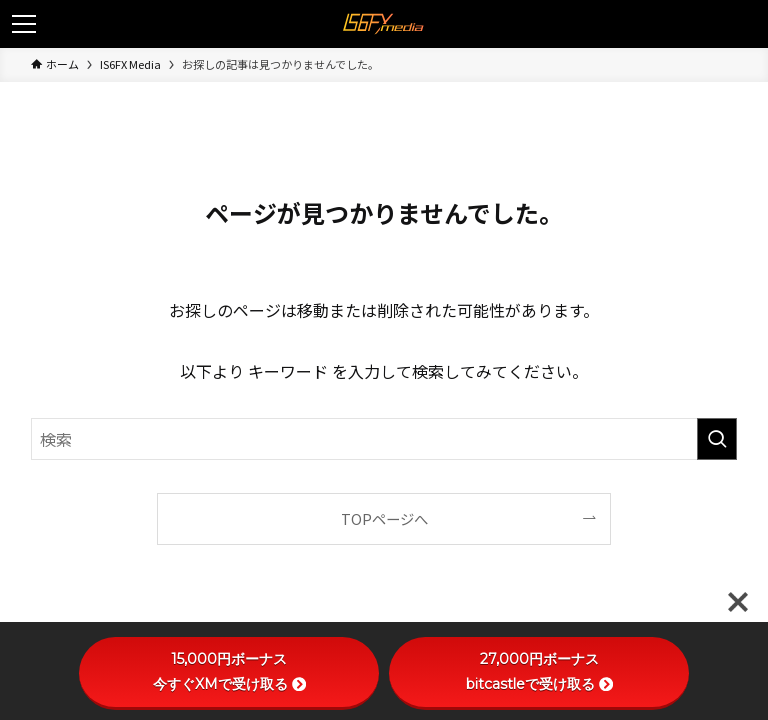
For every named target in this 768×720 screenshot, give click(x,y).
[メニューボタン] (24, 24)
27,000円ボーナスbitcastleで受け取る (539, 671)
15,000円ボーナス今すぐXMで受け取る (229, 671)
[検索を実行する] (717, 439)
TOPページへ (384, 518)
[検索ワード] (384, 439)
